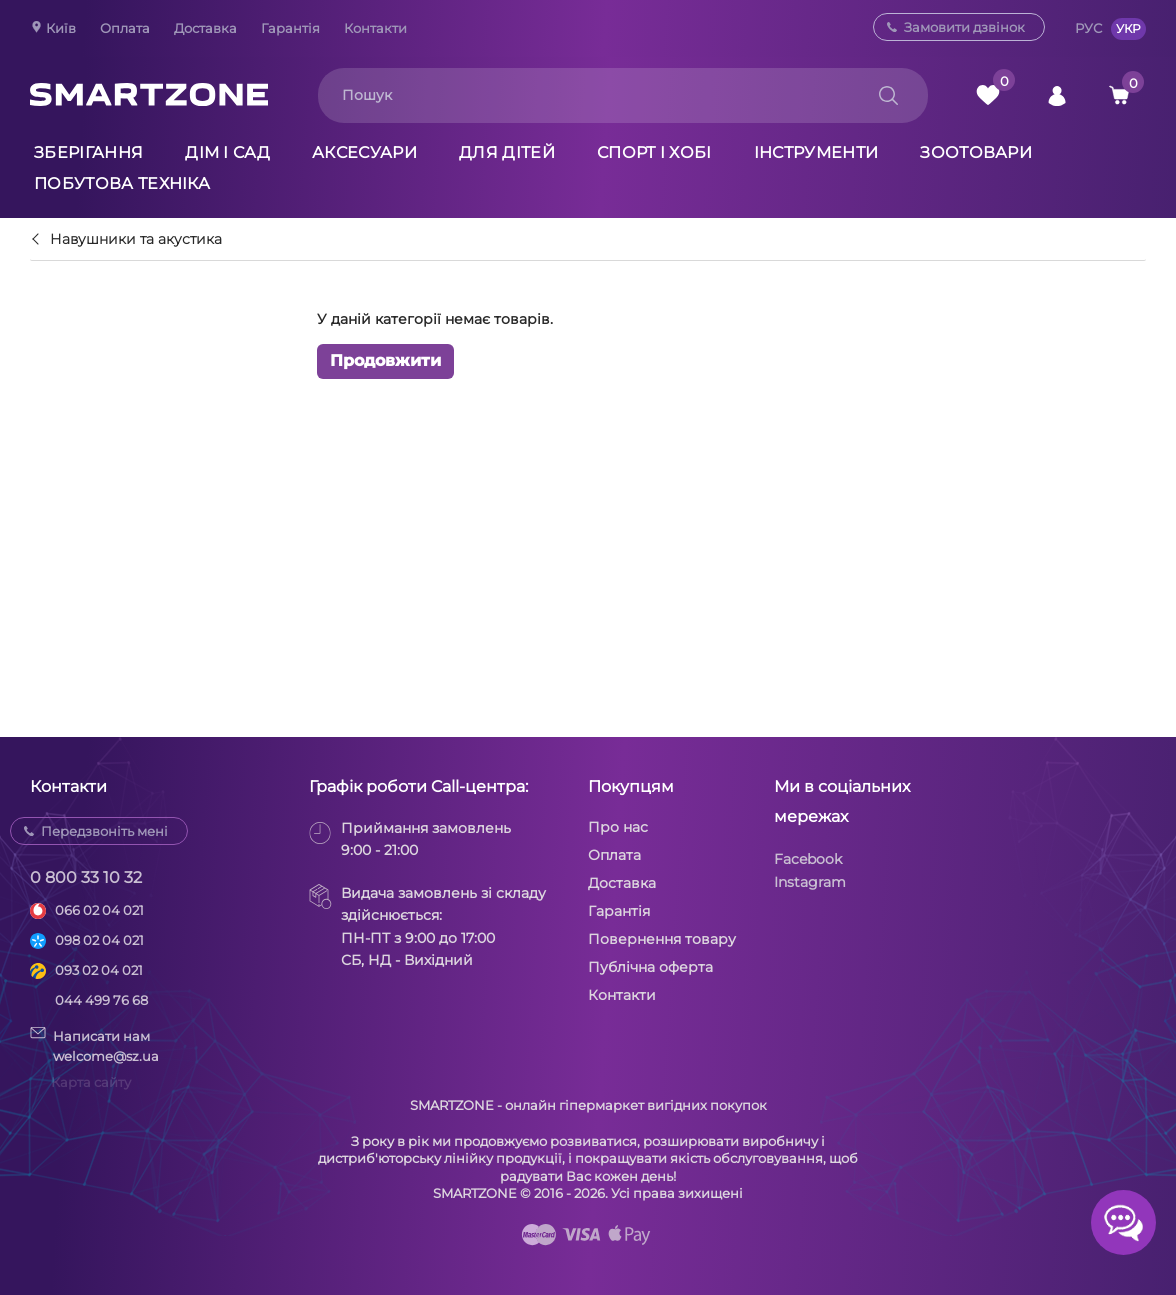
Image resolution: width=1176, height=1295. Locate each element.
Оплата (125, 28)
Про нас (618, 827)
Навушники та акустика (136, 240)
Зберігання (88, 152)
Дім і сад (227, 152)
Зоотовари (976, 152)
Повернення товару (662, 939)
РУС (1088, 28)
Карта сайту (91, 1082)
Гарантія (290, 28)
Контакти (375, 28)
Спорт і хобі (654, 152)
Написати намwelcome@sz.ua (94, 1045)
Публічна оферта (650, 967)
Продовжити (385, 360)
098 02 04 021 (99, 940)
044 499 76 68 (101, 1000)
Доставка (205, 28)
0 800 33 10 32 (86, 877)
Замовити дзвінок (964, 27)
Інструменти (816, 152)
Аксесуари (364, 152)
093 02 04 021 (99, 970)
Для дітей (507, 152)
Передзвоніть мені (104, 831)
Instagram (810, 882)
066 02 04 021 (99, 910)
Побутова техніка (122, 183)
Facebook (808, 859)
